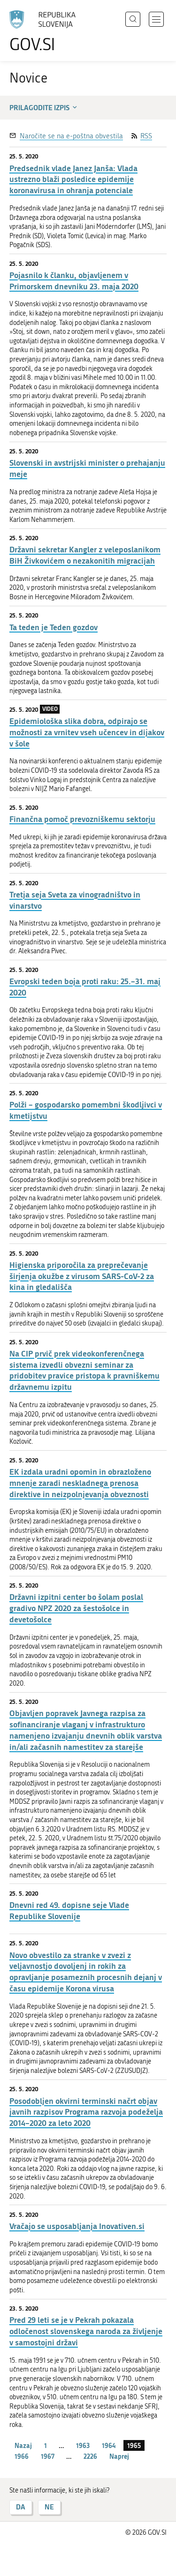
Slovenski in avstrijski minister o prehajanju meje (87, 468)
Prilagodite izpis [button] (44, 107)
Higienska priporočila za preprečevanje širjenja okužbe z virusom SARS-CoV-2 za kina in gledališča (81, 1276)
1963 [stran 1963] (83, 2445)
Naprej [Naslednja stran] (119, 2456)
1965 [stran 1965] (134, 2445)
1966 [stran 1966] (22, 2456)
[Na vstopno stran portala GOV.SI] (46, 31)
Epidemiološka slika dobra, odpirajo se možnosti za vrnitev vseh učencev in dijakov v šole (86, 732)
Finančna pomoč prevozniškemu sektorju (82, 818)
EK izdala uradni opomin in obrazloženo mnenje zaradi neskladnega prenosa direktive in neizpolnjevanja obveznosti (80, 1482)
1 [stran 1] (45, 2445)
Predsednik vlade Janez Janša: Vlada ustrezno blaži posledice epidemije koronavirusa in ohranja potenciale (73, 179)
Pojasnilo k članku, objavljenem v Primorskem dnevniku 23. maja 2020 (73, 281)
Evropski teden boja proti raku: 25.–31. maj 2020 (85, 987)
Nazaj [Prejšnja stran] (23, 2445)
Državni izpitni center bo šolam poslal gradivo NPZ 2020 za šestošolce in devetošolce (76, 1608)
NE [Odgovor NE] (49, 2507)
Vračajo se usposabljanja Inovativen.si (77, 2226)
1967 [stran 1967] (47, 2456)
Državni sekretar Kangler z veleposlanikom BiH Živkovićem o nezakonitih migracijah (85, 555)
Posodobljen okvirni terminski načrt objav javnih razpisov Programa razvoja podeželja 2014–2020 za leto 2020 (86, 2112)
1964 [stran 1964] (108, 2445)
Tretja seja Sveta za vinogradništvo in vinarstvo (74, 900)
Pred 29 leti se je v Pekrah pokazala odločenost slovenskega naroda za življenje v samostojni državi (85, 2331)
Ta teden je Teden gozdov (53, 627)
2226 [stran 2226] (90, 2456)
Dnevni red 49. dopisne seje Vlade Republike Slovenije (69, 1910)
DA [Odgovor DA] (20, 2507)
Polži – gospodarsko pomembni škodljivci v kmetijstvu (85, 1110)
